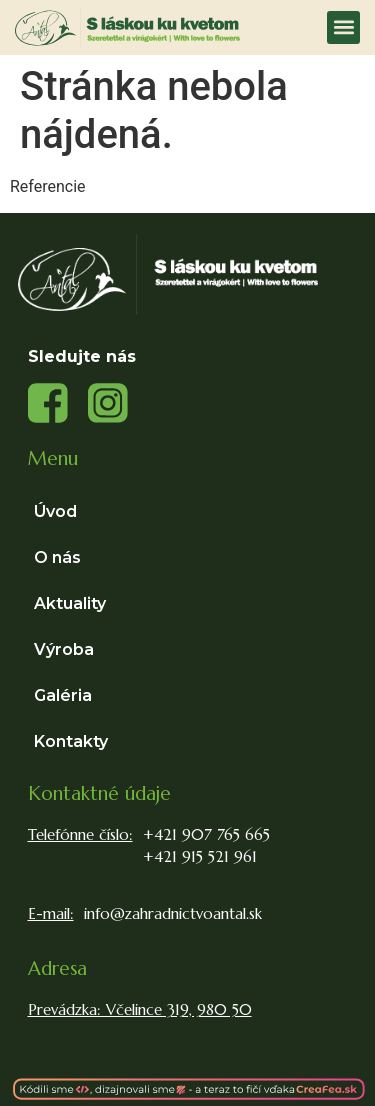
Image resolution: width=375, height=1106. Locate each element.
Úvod (55, 511)
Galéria (63, 695)
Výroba (69, 650)
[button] (343, 27)
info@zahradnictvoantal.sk (173, 913)
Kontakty (71, 741)
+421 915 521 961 (200, 856)
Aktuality (70, 603)
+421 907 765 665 (206, 834)
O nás (57, 557)
